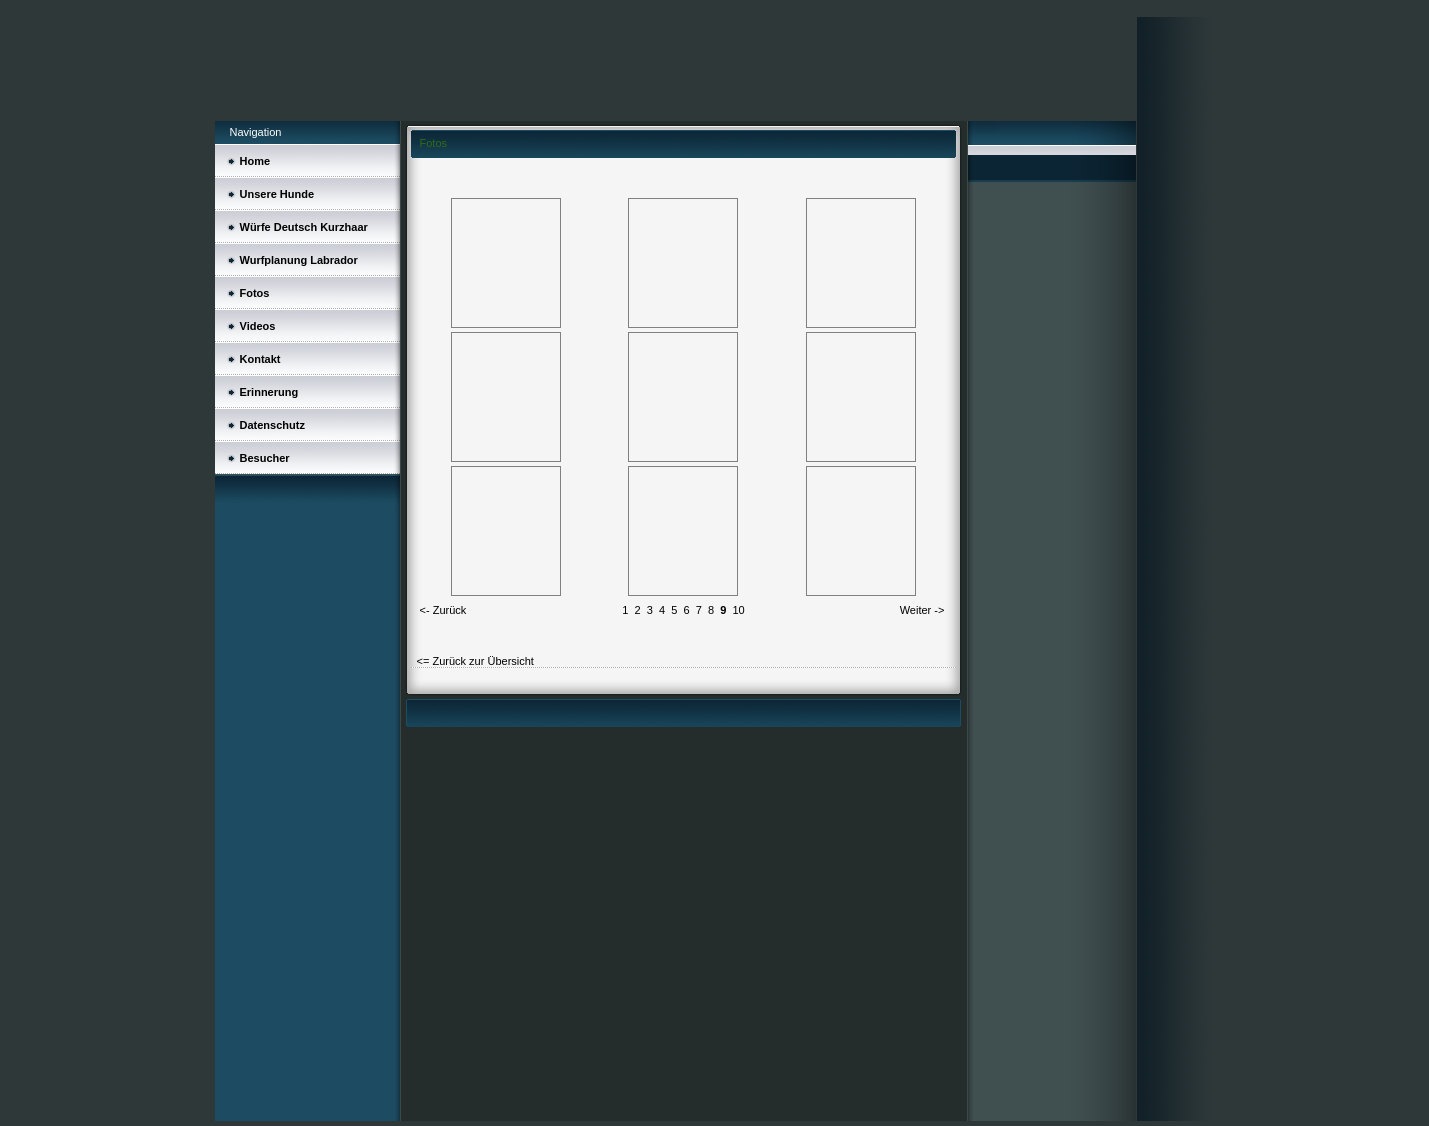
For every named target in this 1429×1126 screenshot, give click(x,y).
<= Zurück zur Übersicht (475, 661)
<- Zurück (443, 610)
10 (738, 610)
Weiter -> (922, 610)
